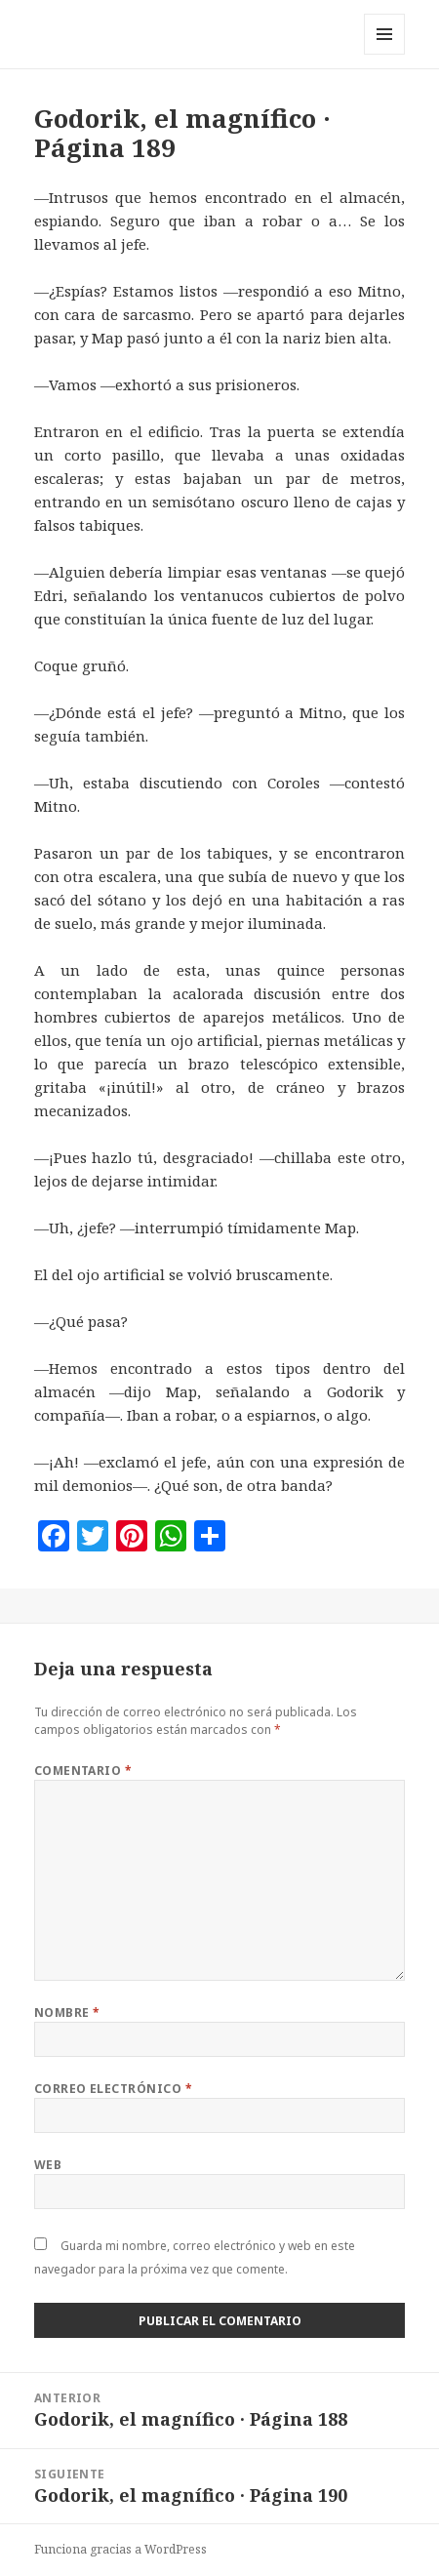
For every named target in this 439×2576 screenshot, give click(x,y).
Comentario (83, 1770)
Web (47, 2164)
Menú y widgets (385, 54)
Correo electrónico (113, 2088)
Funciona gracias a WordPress (120, 2549)
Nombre (67, 2012)
